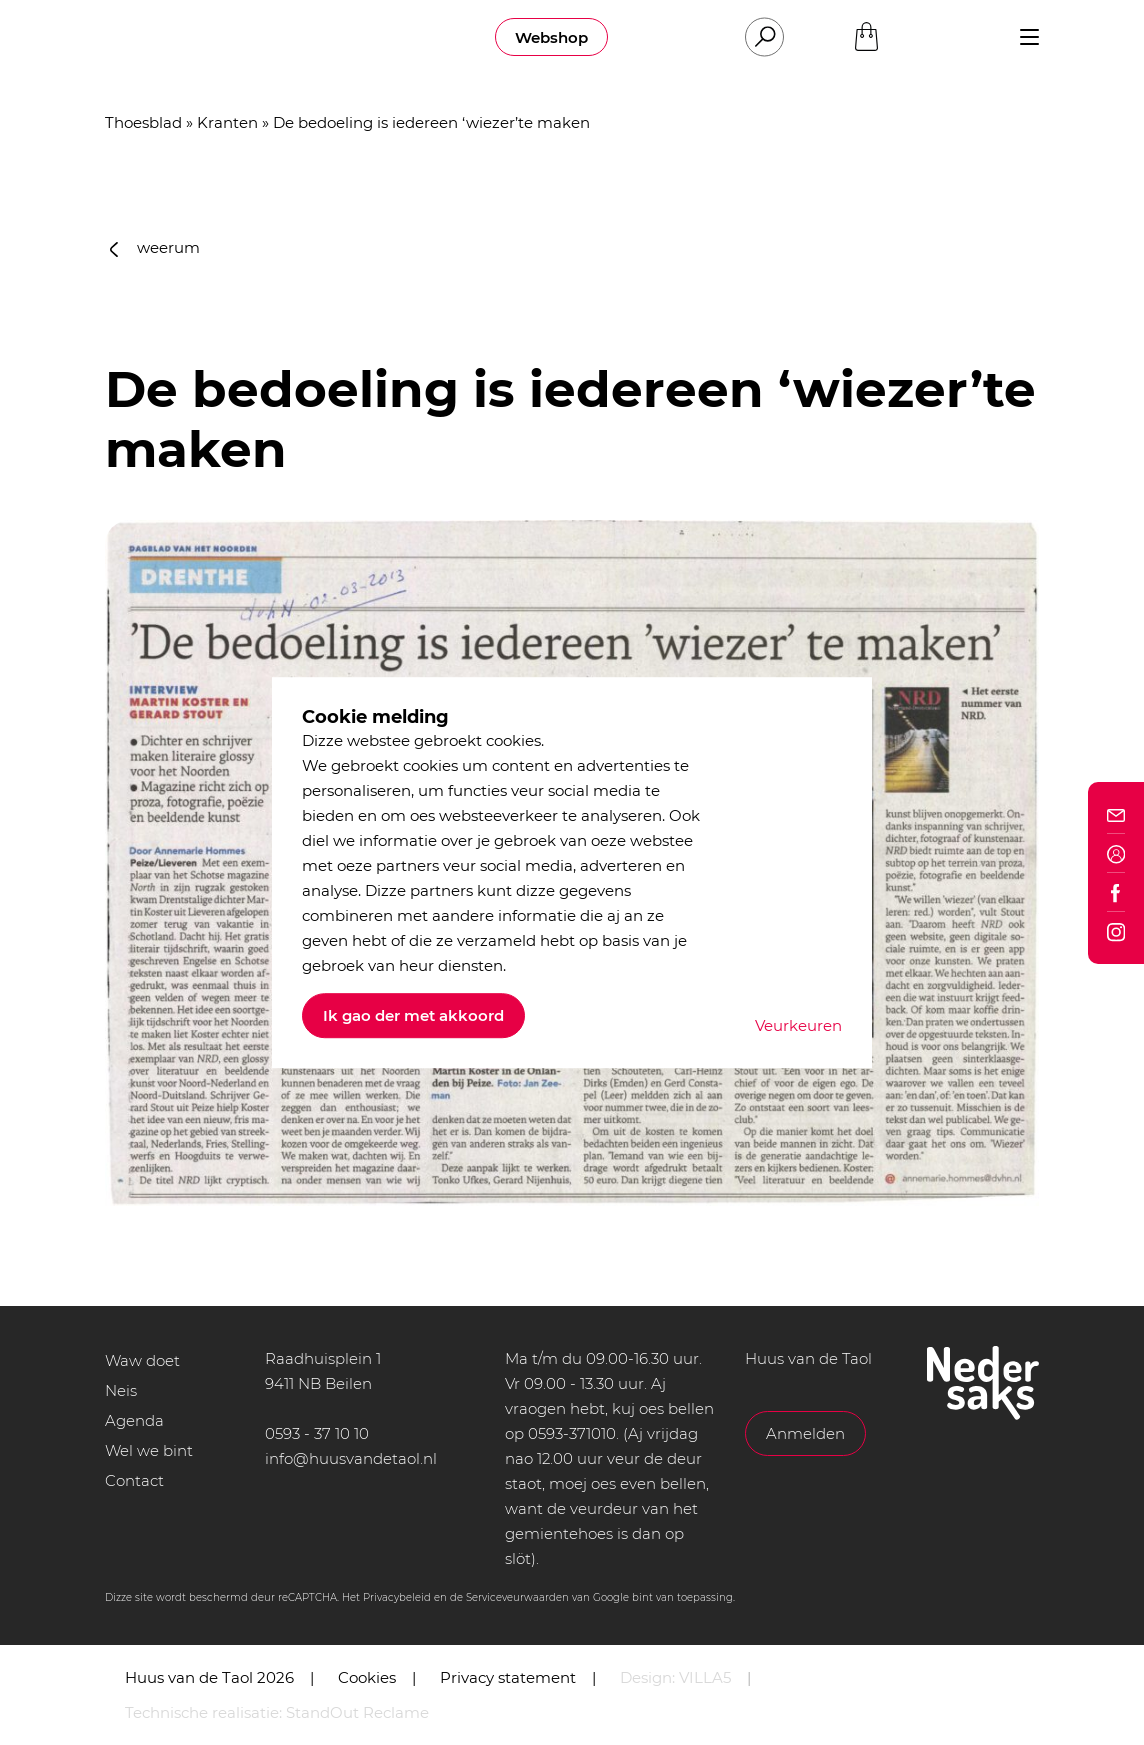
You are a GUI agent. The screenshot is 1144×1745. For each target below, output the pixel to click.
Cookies (367, 1677)
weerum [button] (155, 247)
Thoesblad (143, 122)
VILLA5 (705, 1677)
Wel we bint (149, 1450)
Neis (121, 1390)
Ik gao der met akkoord (413, 1015)
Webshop (551, 37)
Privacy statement (508, 1677)
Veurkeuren (798, 1025)
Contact (134, 1480)
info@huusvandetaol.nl (351, 1458)
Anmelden (805, 1433)
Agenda (134, 1420)
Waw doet (142, 1360)
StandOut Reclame (357, 1712)
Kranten (227, 122)
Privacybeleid (397, 1597)
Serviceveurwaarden (517, 1597)
